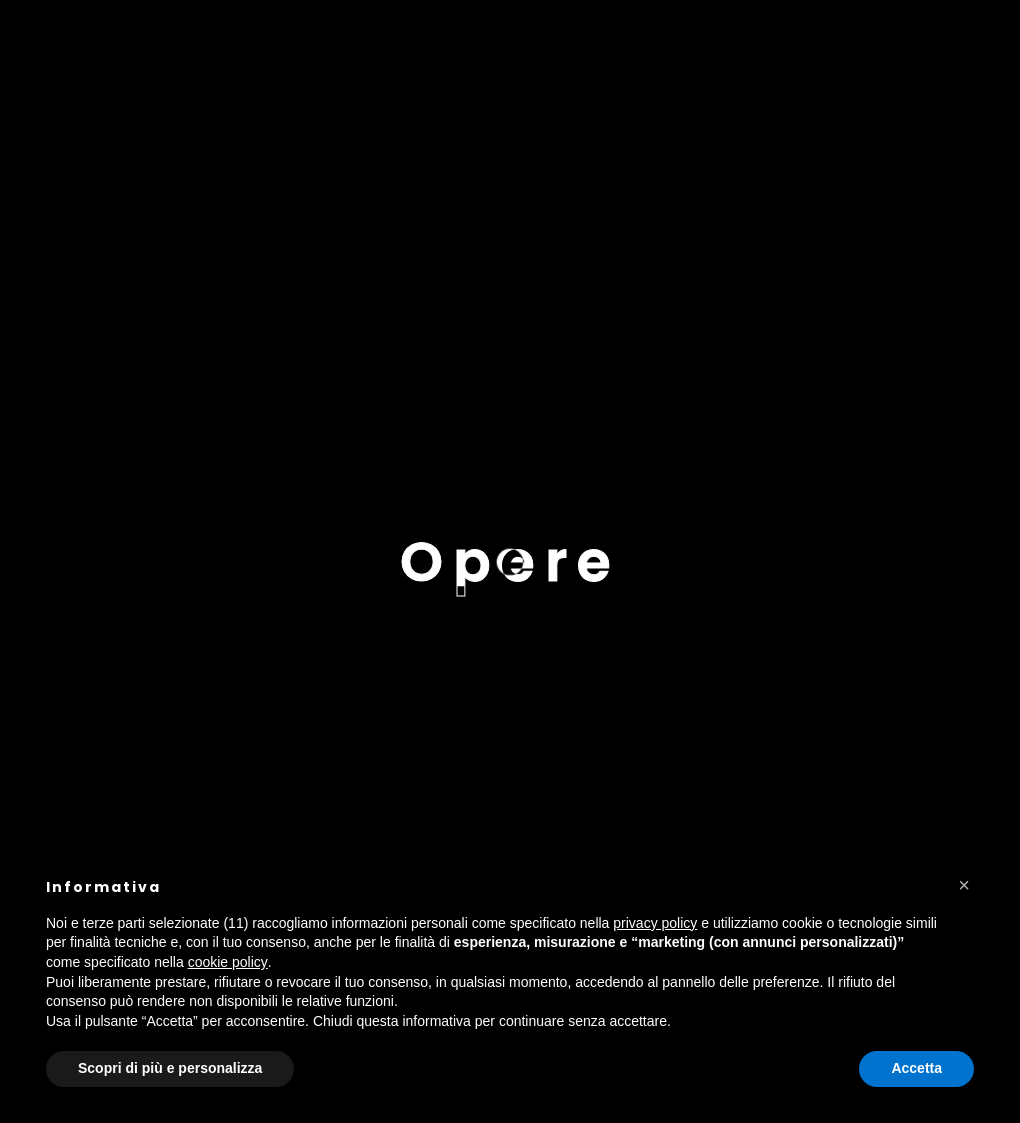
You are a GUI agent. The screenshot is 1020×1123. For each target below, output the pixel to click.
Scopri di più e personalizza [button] (170, 1068)
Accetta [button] (916, 1068)
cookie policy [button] (228, 962)
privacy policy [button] (655, 923)
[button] (964, 885)
